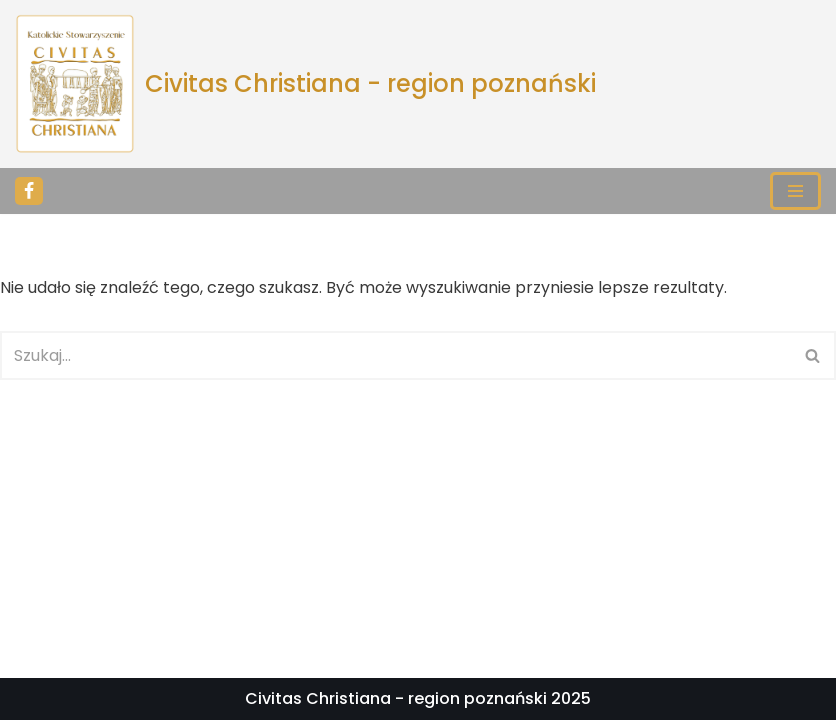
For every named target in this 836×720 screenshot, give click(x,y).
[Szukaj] (395, 355)
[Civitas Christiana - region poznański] (305, 84)
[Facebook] (29, 191)
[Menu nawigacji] (795, 191)
